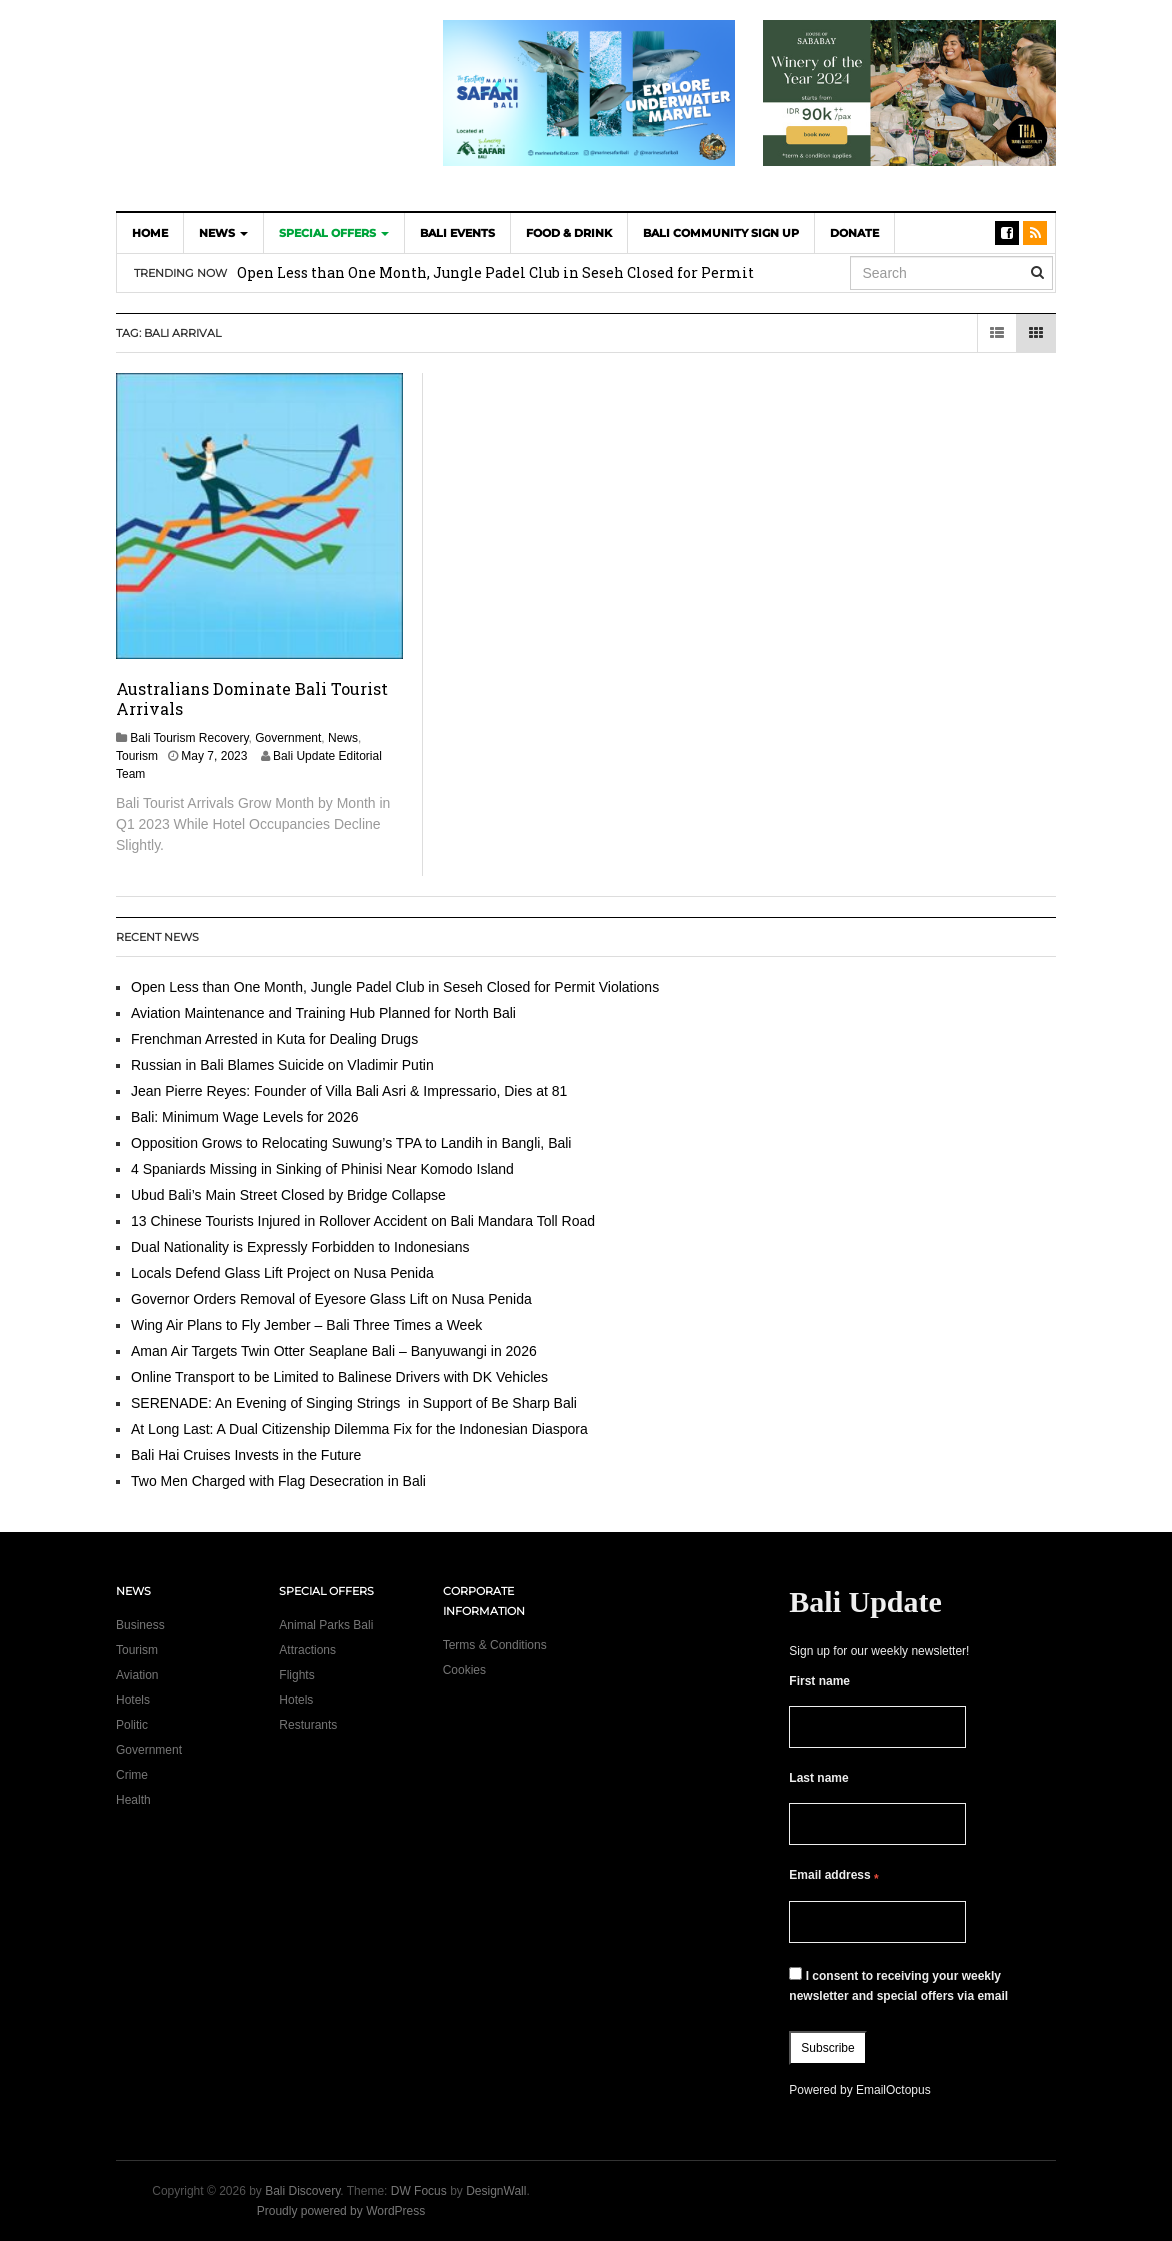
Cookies (464, 1670)
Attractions (307, 1650)
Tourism (137, 756)
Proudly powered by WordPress (341, 2211)
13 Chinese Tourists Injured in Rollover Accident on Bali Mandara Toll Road (363, 1221)
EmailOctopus (893, 2090)
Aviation (137, 1675)
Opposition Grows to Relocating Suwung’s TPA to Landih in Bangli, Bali (351, 1143)
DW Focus (419, 2191)
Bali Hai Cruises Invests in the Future (246, 1455)
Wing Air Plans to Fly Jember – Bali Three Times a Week (306, 1325)
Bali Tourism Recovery (189, 738)
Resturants (308, 1725)
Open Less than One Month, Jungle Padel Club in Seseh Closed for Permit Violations (395, 987)
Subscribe (827, 2048)
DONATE (854, 233)
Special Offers (334, 233)
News (223, 233)
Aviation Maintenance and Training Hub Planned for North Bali (323, 1013)
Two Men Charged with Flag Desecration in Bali (278, 1481)
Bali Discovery (302, 2191)
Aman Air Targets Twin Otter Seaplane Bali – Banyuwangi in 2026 (334, 1351)
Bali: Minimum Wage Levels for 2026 (244, 1117)
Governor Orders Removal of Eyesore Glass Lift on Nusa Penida (331, 1299)
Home (150, 233)
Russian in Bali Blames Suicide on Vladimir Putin (282, 1065)
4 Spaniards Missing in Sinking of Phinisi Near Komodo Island (322, 1169)
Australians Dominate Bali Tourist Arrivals (252, 698)
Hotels (133, 1700)
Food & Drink (569, 233)
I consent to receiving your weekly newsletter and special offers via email (898, 1985)
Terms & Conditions (495, 1645)
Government (288, 738)
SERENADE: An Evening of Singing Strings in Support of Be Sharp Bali (354, 1403)
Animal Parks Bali (326, 1625)
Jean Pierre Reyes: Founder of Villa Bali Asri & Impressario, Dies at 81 (349, 1091)
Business (140, 1625)
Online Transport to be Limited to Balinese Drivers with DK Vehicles (339, 1377)
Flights (296, 1675)
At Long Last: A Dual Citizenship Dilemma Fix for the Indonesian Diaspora (363, 1429)
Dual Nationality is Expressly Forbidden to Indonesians (300, 1247)
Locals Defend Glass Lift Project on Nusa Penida (282, 1273)
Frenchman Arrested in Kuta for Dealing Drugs (274, 1039)
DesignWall (496, 2191)
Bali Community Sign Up (721, 233)
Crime (132, 1775)
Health (133, 1800)
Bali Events (457, 233)
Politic (132, 1725)
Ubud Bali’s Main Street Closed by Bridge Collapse (288, 1195)
